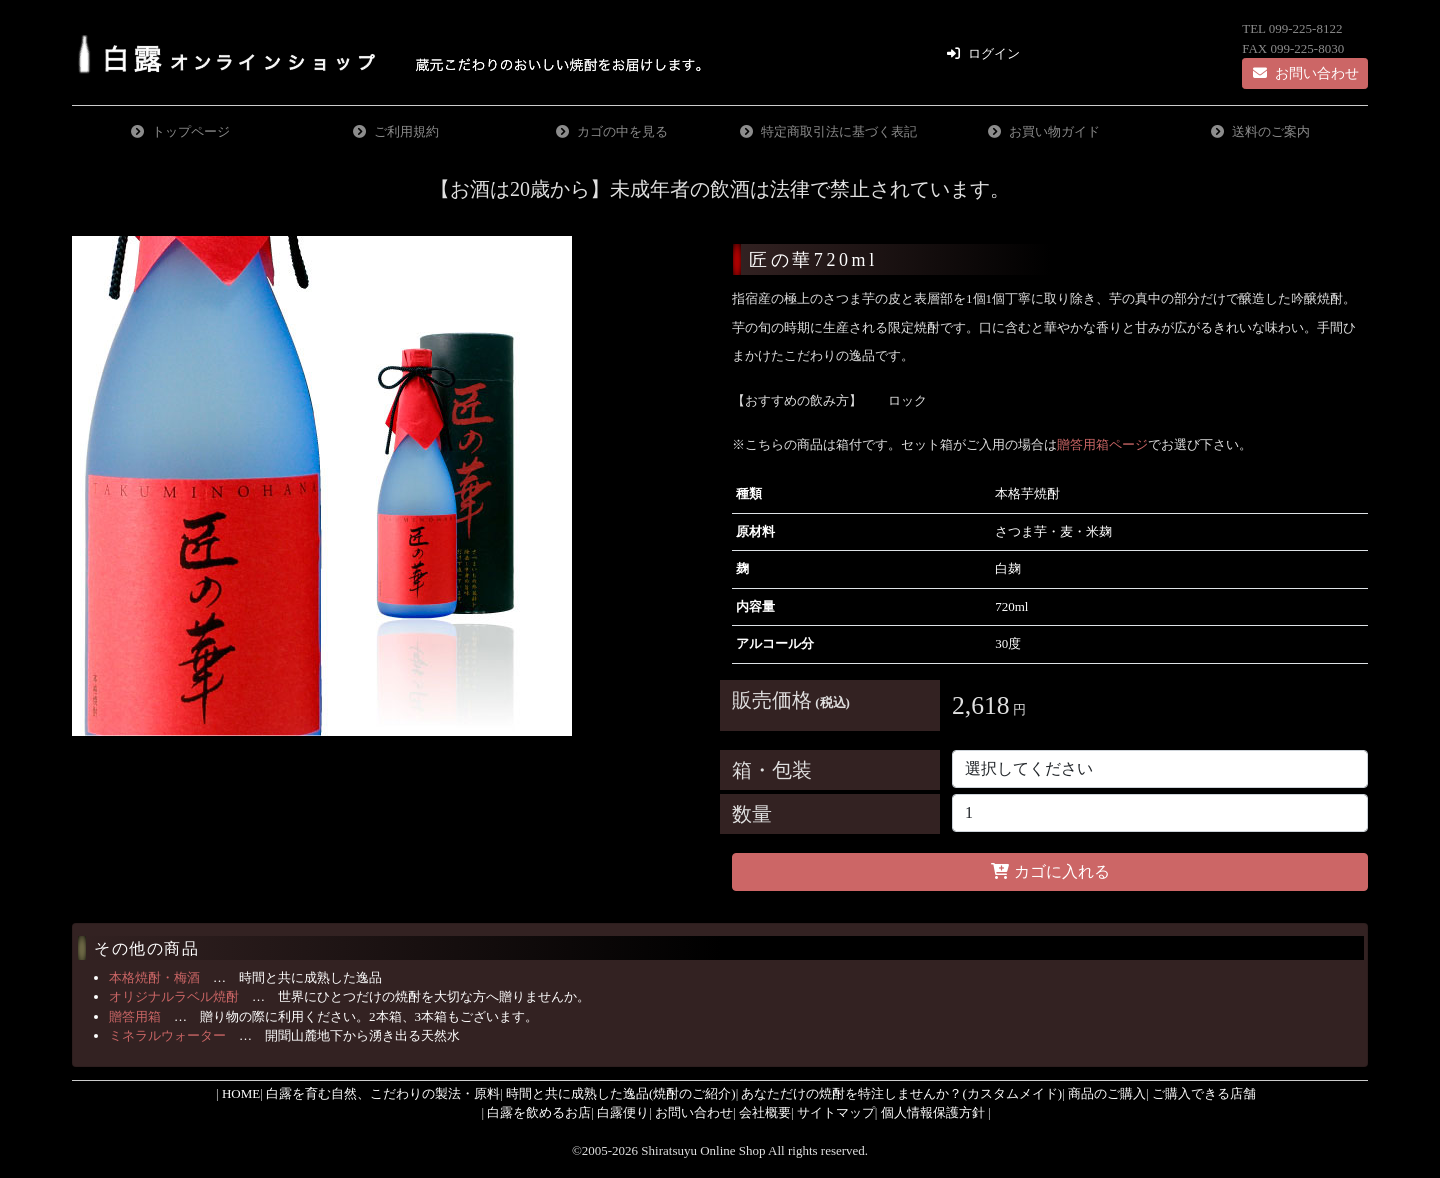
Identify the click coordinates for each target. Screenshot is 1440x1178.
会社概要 (765, 1112)
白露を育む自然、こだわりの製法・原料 (383, 1093)
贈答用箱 (135, 1016)
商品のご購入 (1107, 1093)
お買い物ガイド (1054, 131)
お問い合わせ (1305, 73)
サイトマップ (836, 1112)
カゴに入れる (1049, 871)
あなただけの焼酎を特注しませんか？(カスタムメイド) (901, 1093)
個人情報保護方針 (933, 1112)
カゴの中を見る (622, 131)
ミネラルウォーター (167, 1035)
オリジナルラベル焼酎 (174, 996)
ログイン (994, 53)
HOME (241, 1093)
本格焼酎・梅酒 (154, 977)
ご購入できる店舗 (1204, 1093)
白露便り (623, 1112)
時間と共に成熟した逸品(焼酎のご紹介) (621, 1093)
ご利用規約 (406, 131)
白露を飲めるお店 (539, 1112)
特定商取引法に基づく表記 (839, 131)
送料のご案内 (1271, 131)
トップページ (191, 131)
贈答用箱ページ (1102, 444)
